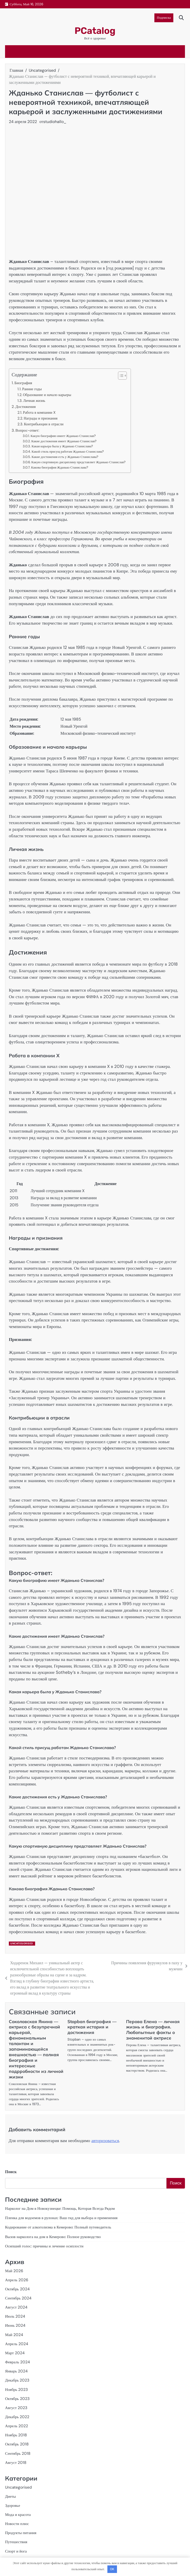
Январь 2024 (16, 2371)
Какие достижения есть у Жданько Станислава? (65, 457)
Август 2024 (16, 2307)
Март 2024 (15, 2353)
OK (112, 2569)
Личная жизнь (34, 400)
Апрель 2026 (16, 2280)
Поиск (11, 2171)
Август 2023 (16, 2407)
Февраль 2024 (17, 2362)
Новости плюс (17, 2523)
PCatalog (95, 30)
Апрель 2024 (16, 2343)
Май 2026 (14, 2270)
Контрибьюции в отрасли (43, 424)
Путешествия (16, 2541)
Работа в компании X (39, 412)
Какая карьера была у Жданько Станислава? (62, 446)
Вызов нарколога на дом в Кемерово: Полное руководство (53, 2236)
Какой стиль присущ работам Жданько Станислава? (68, 451)
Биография (23, 382)
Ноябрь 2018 (16, 2435)
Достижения (25, 406)
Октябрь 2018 (17, 2444)
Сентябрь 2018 (17, 2453)
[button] (120, 375)
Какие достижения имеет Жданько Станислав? (64, 441)
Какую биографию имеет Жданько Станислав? (63, 436)
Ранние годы (32, 389)
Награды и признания (41, 418)
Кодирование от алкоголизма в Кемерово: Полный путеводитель (58, 2227)
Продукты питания (20, 2532)
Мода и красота (18, 2514)
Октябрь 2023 (17, 2398)
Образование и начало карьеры (47, 394)
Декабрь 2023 (17, 2380)
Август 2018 (15, 2462)
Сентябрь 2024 (18, 2298)
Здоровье (12, 2505)
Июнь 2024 (15, 2325)
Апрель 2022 (16, 2425)
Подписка (164, 17)
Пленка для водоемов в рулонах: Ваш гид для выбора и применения (61, 2217)
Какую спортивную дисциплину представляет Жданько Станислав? (78, 462)
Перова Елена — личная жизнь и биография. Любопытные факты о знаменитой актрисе (153, 2030)
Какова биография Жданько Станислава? (59, 467)
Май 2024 (14, 2334)
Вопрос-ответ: (27, 430)
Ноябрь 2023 (16, 2389)
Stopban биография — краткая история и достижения (91, 2027)
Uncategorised (21, 1943)
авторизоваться (105, 2140)
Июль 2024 (15, 2316)
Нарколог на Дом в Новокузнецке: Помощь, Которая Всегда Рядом (60, 2208)
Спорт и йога (16, 2551)
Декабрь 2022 (17, 2416)
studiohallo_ (54, 121)
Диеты (10, 2496)
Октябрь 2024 (17, 2289)
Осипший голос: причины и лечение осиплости (44, 2246)
